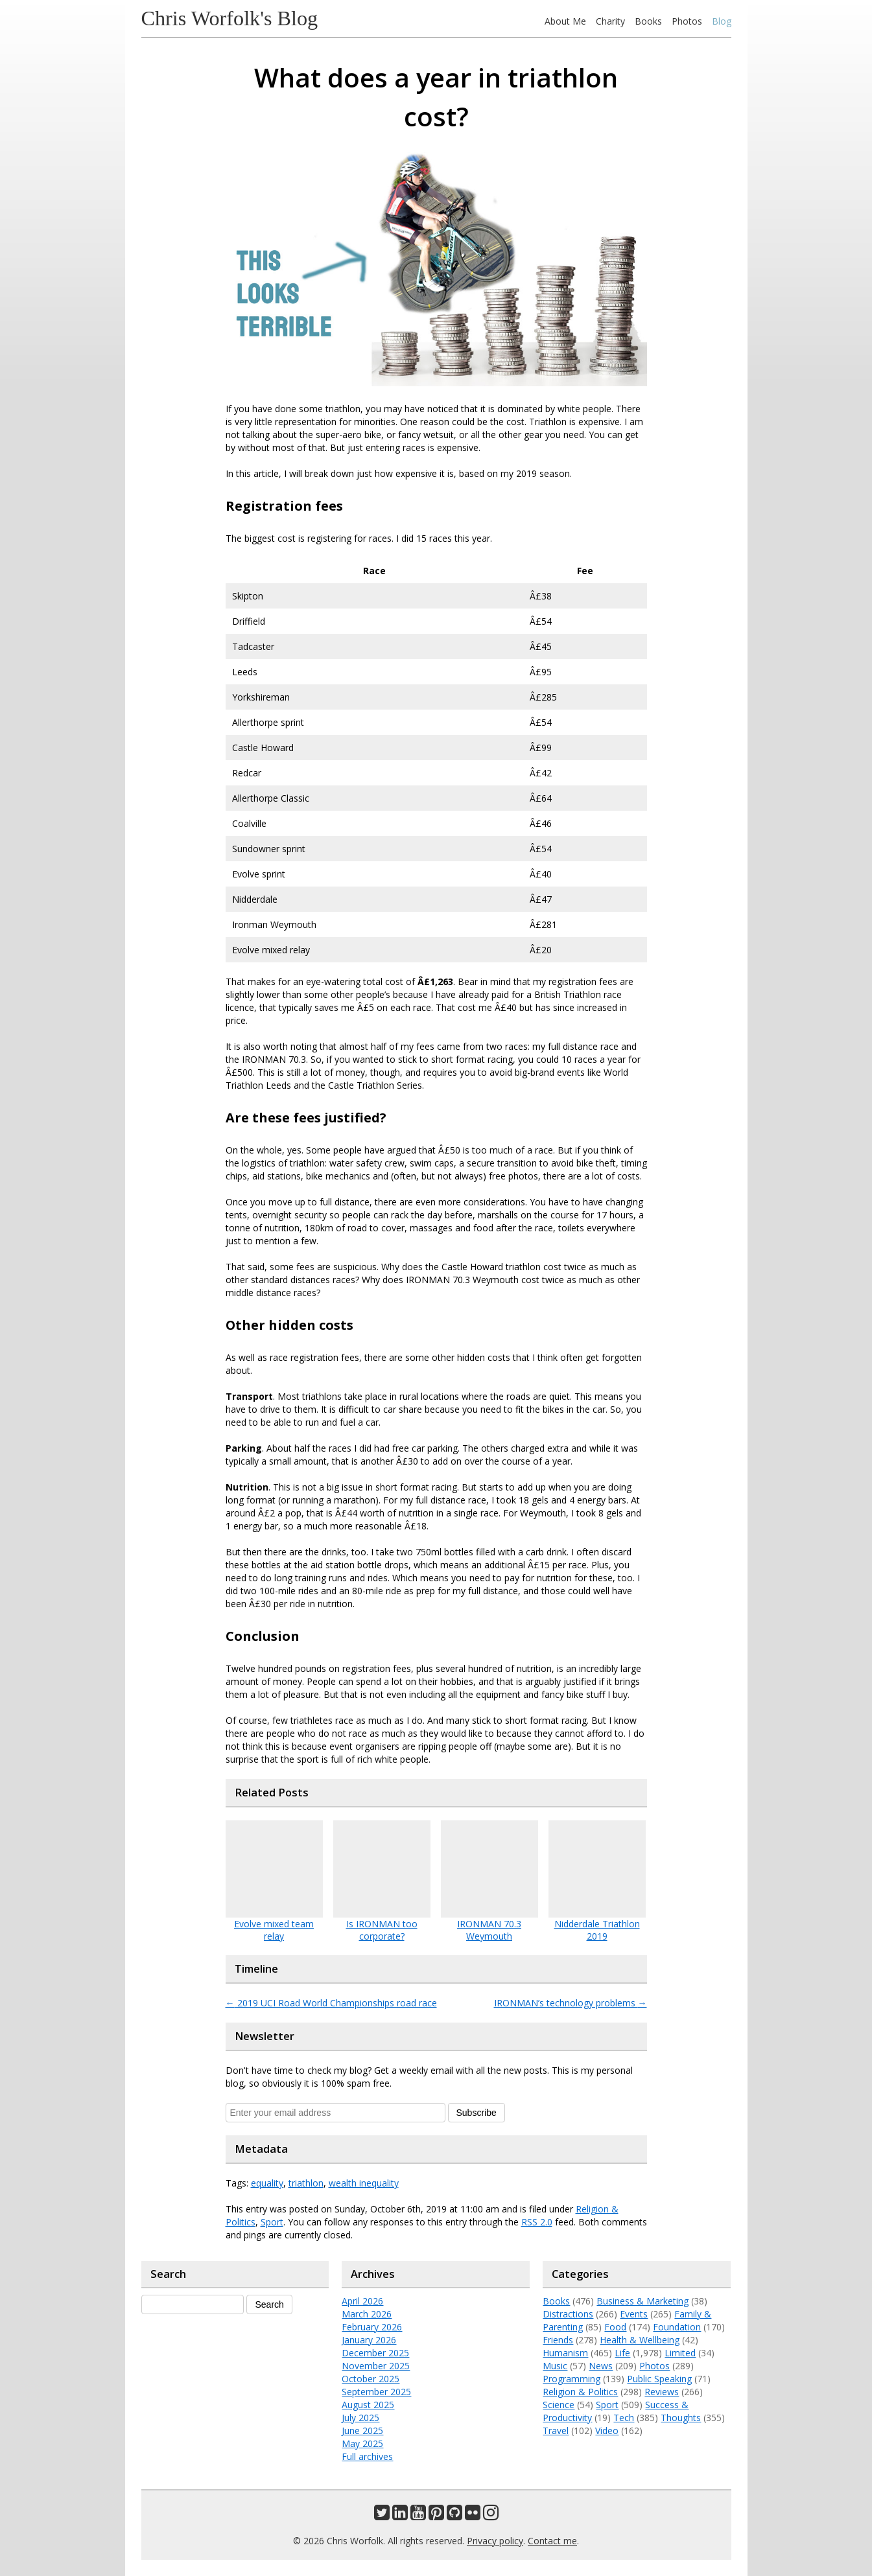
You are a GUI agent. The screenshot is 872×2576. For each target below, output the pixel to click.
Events (634, 2314)
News (601, 2366)
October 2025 (370, 2379)
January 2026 (369, 2340)
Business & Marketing (642, 2301)
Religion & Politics (580, 2391)
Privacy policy (495, 2541)
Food (615, 2327)
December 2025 (375, 2353)
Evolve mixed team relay (274, 1930)
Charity (610, 21)
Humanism (565, 2353)
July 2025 (360, 2417)
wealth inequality (364, 2183)
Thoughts (681, 2417)
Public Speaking (659, 2379)
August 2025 (368, 2404)
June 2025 (362, 2430)
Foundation (677, 2327)
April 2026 (362, 2301)
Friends (558, 2340)
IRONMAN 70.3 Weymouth (489, 1930)
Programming (571, 2379)
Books (648, 21)
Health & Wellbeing (639, 2340)
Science (558, 2404)
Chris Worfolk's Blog (229, 18)
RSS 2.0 (536, 2222)
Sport (272, 2222)
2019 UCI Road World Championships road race (331, 2003)
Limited (680, 2353)
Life (622, 2353)
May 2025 (362, 2443)
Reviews (661, 2391)
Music (555, 2366)
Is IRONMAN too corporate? (382, 1930)
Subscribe (476, 2112)
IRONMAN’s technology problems (570, 2003)
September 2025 (376, 2391)
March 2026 (367, 2314)
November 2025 (376, 2366)
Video (607, 2430)
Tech (623, 2417)
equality (267, 2183)
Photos (687, 21)
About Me (565, 21)
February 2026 (372, 2327)
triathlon (306, 2183)
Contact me (552, 2541)
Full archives (367, 2456)
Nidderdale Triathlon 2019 (597, 1930)
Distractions (568, 2314)
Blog (721, 21)
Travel (556, 2430)
